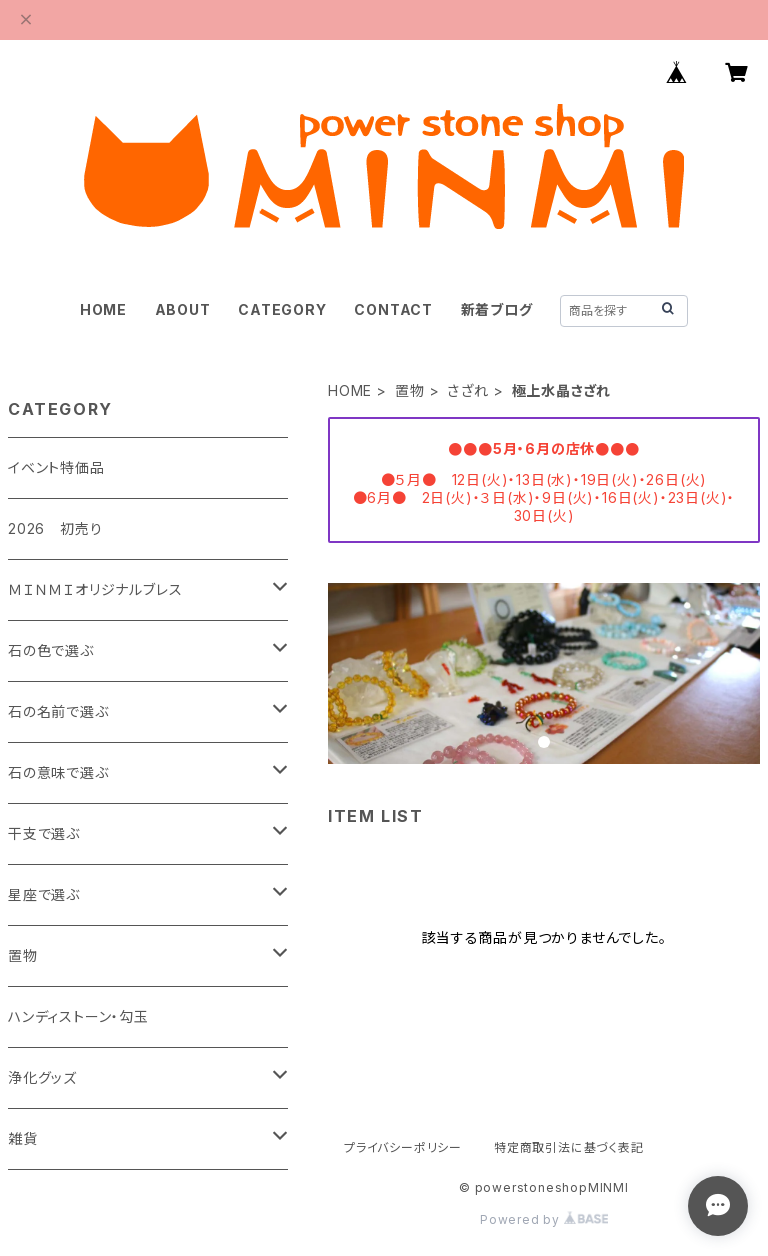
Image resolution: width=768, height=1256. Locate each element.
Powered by (544, 1219)
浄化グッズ (42, 1077)
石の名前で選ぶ (58, 711)
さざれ (467, 390)
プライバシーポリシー (403, 1147)
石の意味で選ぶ (58, 772)
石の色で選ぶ (51, 650)
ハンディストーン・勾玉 (78, 1016)
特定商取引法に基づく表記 (569, 1147)
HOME (103, 309)
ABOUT (183, 309)
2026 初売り (55, 528)
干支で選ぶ (44, 833)
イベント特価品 (56, 467)
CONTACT (393, 309)
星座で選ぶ (44, 894)
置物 (410, 390)
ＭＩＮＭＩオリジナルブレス (95, 589)
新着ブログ (497, 309)
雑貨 (23, 1138)
